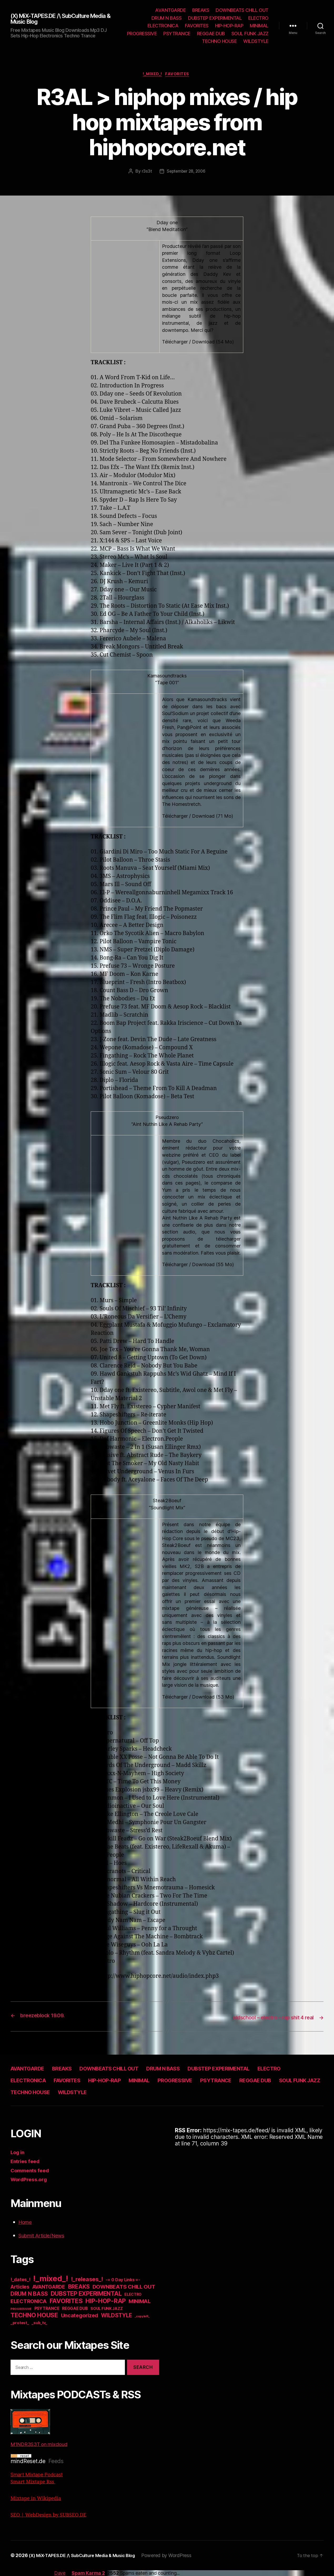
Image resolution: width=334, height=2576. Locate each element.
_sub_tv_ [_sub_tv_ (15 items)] (39, 2323)
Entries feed (27, 2161)
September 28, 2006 (185, 172)
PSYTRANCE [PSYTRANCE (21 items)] (46, 2308)
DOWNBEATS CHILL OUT (242, 10)
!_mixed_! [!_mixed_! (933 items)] (50, 2278)
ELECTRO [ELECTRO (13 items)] (132, 2295)
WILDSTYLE (256, 41)
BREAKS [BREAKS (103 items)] (79, 2286)
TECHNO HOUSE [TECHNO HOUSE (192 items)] (34, 2315)
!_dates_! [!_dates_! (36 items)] (21, 2280)
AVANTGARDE (170, 10)
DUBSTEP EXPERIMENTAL (215, 18)
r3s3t (145, 172)
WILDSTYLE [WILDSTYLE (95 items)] (116, 2315)
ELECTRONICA (163, 25)
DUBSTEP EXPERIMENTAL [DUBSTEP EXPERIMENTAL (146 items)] (86, 2293)
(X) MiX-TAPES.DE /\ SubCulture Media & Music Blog (56, 19)
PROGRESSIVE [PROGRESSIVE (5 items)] (21, 2309)
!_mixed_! (152, 75)
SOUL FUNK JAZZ (250, 33)
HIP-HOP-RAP (229, 25)
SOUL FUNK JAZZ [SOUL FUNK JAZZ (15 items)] (106, 2309)
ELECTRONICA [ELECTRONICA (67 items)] (29, 2301)
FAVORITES (197, 25)
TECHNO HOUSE (219, 41)
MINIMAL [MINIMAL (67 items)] (140, 2301)
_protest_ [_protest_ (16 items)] (20, 2323)
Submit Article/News (44, 2236)
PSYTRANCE (176, 33)
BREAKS (200, 10)
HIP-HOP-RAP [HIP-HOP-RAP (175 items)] (105, 2301)
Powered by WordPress (178, 2555)
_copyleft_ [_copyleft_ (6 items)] (142, 2316)
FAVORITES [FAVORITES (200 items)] (66, 2301)
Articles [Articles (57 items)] (20, 2287)
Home (26, 2222)
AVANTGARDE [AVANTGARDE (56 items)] (48, 2287)
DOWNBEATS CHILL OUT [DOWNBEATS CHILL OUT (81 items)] (124, 2287)
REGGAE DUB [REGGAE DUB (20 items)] (75, 2308)
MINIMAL (259, 25)
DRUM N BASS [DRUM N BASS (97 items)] (29, 2294)
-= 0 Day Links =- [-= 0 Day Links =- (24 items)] (123, 2280)
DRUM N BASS (166, 18)
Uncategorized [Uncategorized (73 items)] (79, 2316)
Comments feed (32, 2170)
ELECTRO (258, 18)
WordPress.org (30, 2179)
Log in (18, 2152)
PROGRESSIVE (142, 33)
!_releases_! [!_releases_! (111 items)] (87, 2279)
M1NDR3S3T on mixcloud (43, 2429)
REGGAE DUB (211, 33)
